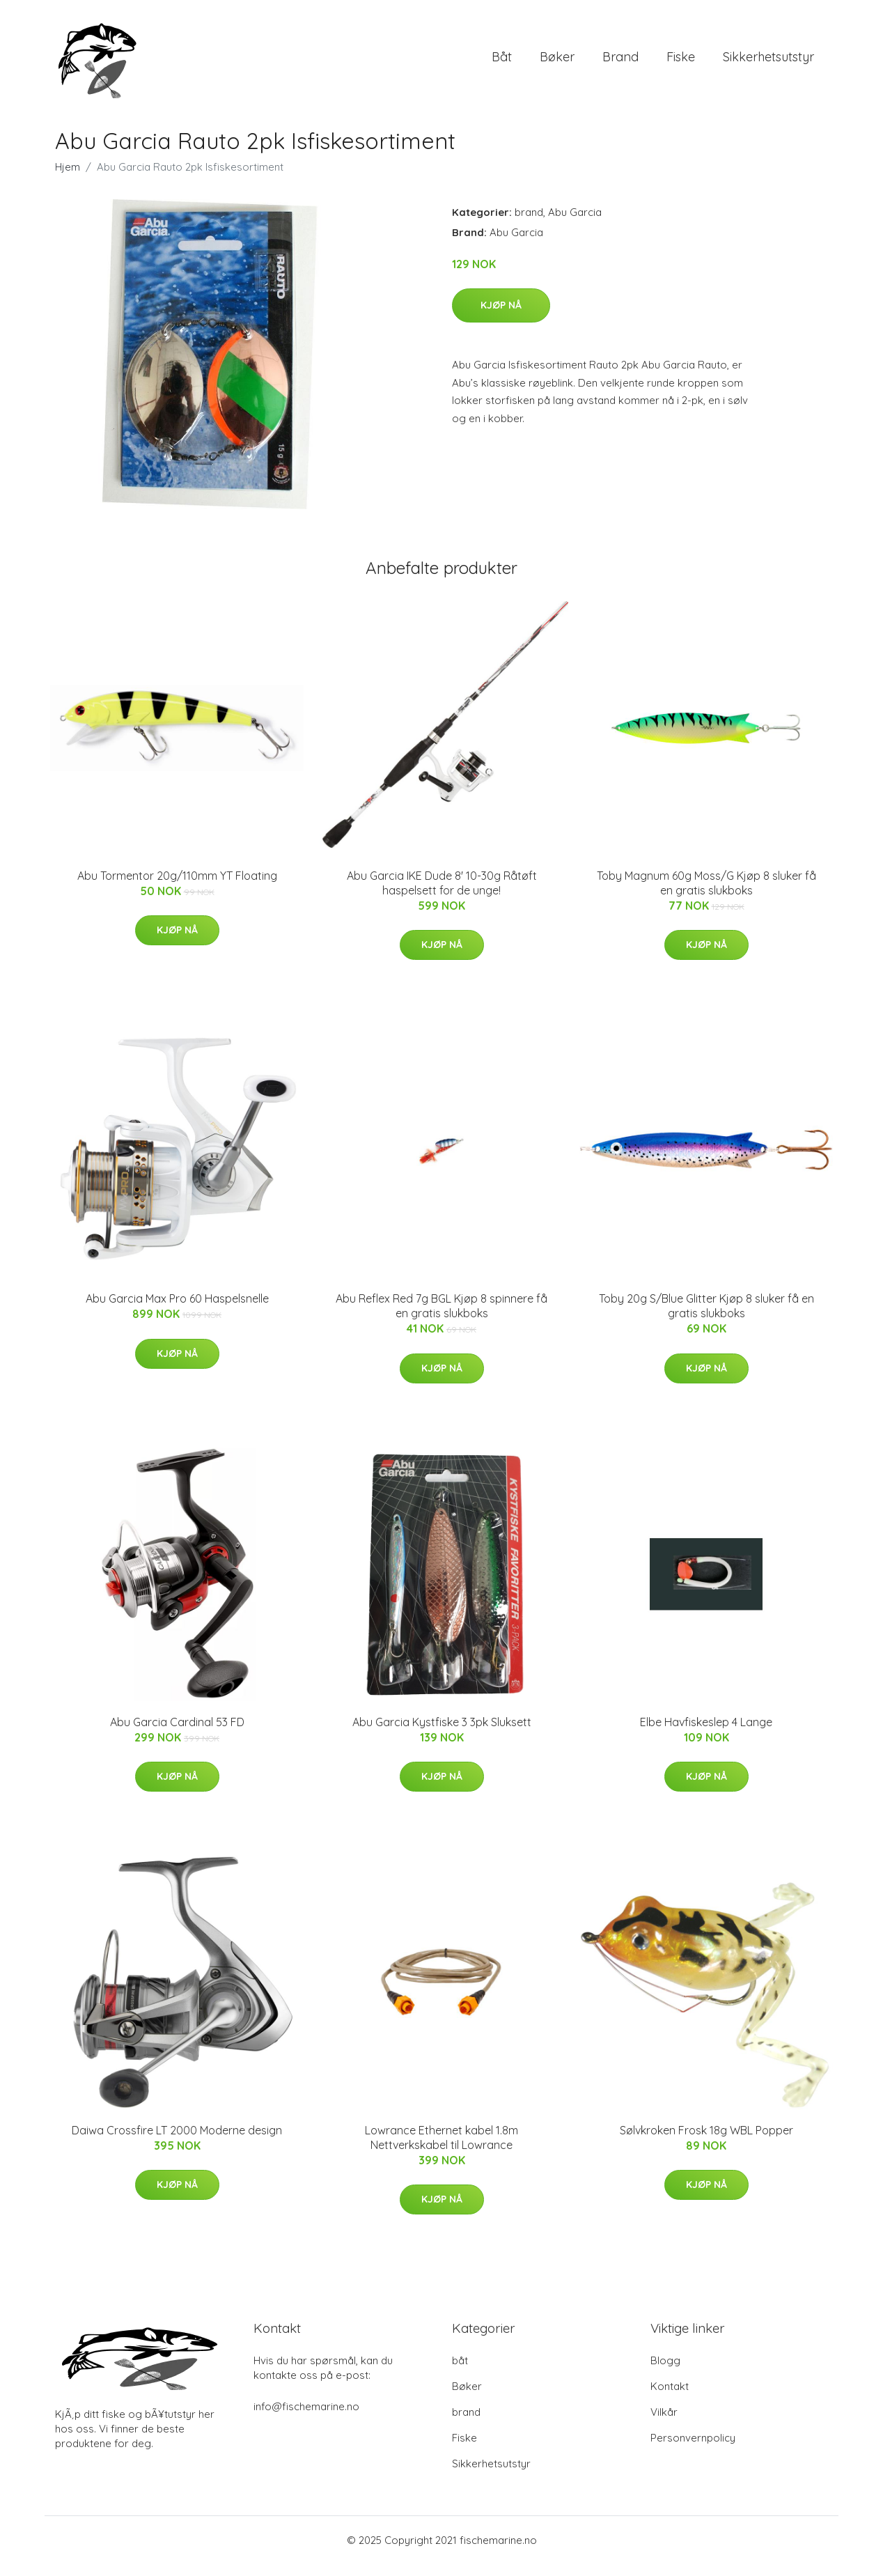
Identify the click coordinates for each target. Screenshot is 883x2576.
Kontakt (669, 2398)
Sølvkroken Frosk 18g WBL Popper (706, 2142)
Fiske (680, 62)
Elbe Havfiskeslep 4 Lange (706, 1734)
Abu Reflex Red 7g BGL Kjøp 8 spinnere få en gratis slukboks (441, 1317)
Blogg (665, 2372)
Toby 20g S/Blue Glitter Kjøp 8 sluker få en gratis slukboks (706, 1317)
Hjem (67, 178)
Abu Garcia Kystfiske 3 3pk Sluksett (441, 1734)
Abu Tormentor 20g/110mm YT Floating (177, 887)
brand (620, 62)
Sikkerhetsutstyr (768, 62)
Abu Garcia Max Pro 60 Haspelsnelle (177, 1310)
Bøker (557, 62)
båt (502, 62)
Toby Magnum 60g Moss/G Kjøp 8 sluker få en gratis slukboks (706, 894)
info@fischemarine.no (306, 2418)
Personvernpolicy (692, 2449)
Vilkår (664, 2423)
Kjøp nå (501, 317)
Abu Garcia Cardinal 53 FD (177, 1734)
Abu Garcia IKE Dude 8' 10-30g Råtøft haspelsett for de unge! (442, 894)
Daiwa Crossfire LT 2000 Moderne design (177, 2142)
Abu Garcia (575, 224)
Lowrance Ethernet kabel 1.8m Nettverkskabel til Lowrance (441, 2149)
